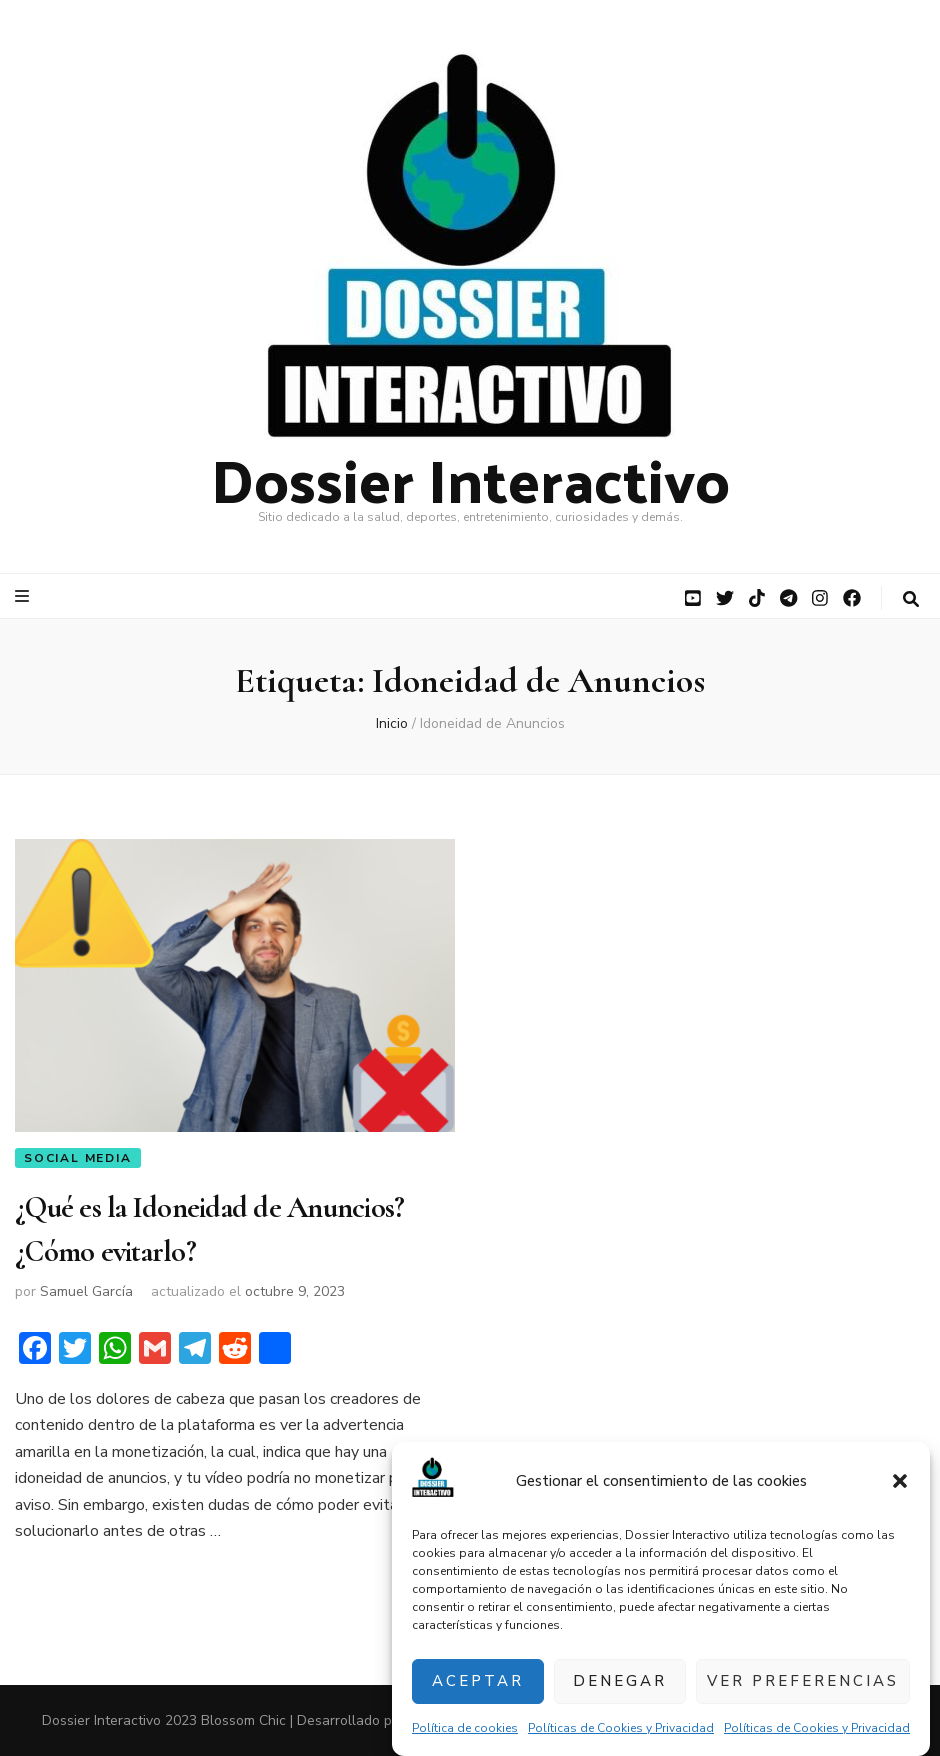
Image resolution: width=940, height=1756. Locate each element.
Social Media (78, 1158)
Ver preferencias (803, 1681)
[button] (900, 1481)
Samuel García (86, 1291)
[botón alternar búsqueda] (911, 599)
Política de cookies (465, 1728)
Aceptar (478, 1681)
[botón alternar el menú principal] (24, 596)
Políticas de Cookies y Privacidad (621, 1728)
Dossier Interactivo (470, 478)
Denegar (620, 1681)
